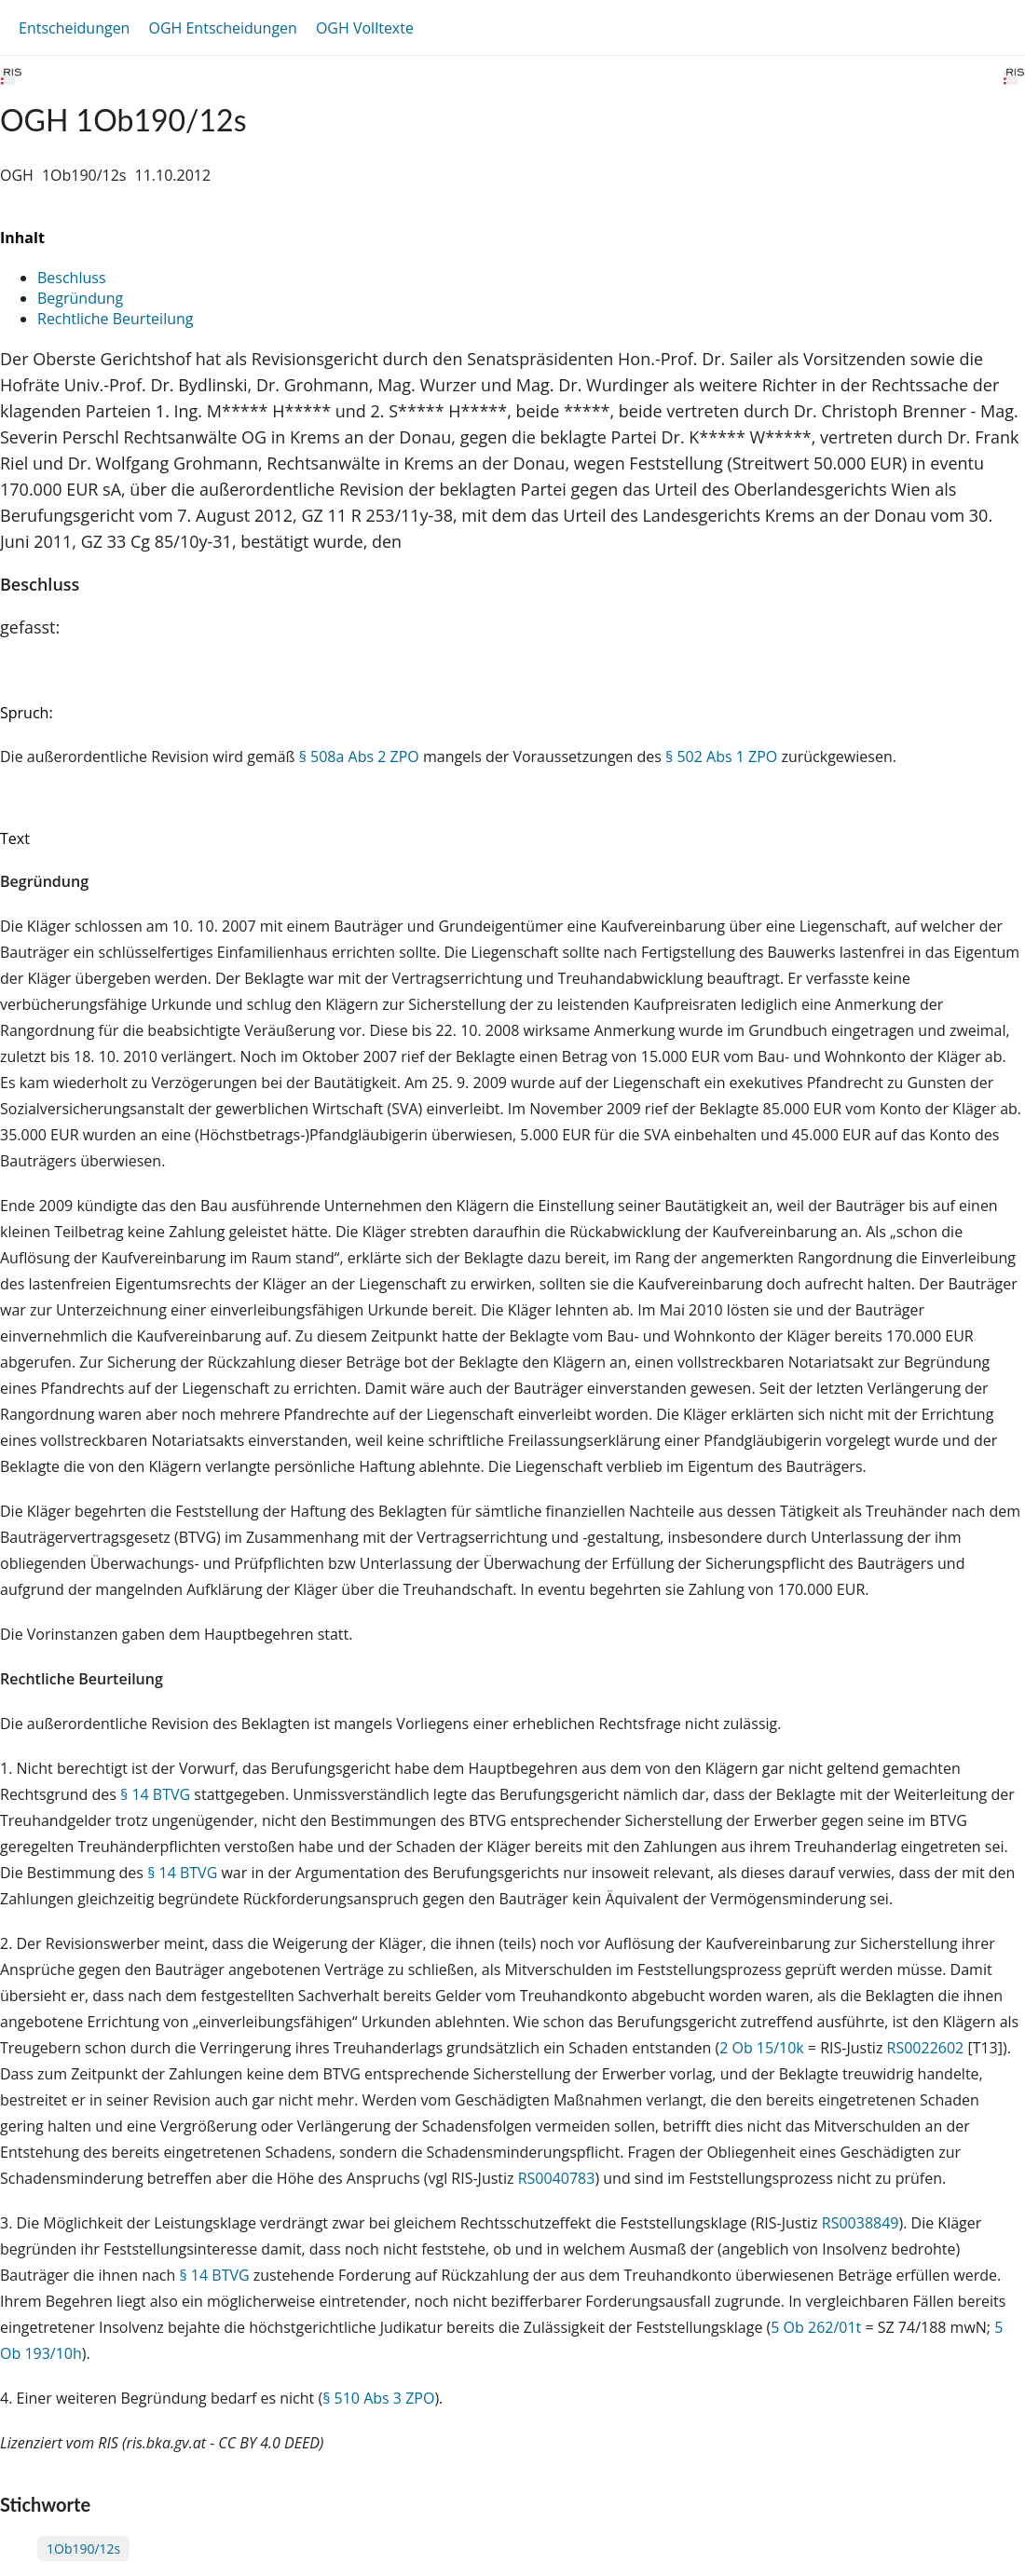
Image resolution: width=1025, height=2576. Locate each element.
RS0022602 (925, 2048)
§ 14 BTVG (155, 1794)
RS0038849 (860, 2223)
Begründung (80, 298)
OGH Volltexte (365, 28)
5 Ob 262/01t (816, 2327)
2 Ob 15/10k (761, 2048)
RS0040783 (556, 2178)
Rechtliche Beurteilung (115, 318)
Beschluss (71, 277)
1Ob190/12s (83, 2548)
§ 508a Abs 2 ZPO (359, 756)
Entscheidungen (74, 28)
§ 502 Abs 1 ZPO (721, 756)
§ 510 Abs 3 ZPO (378, 2398)
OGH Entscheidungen (222, 28)
